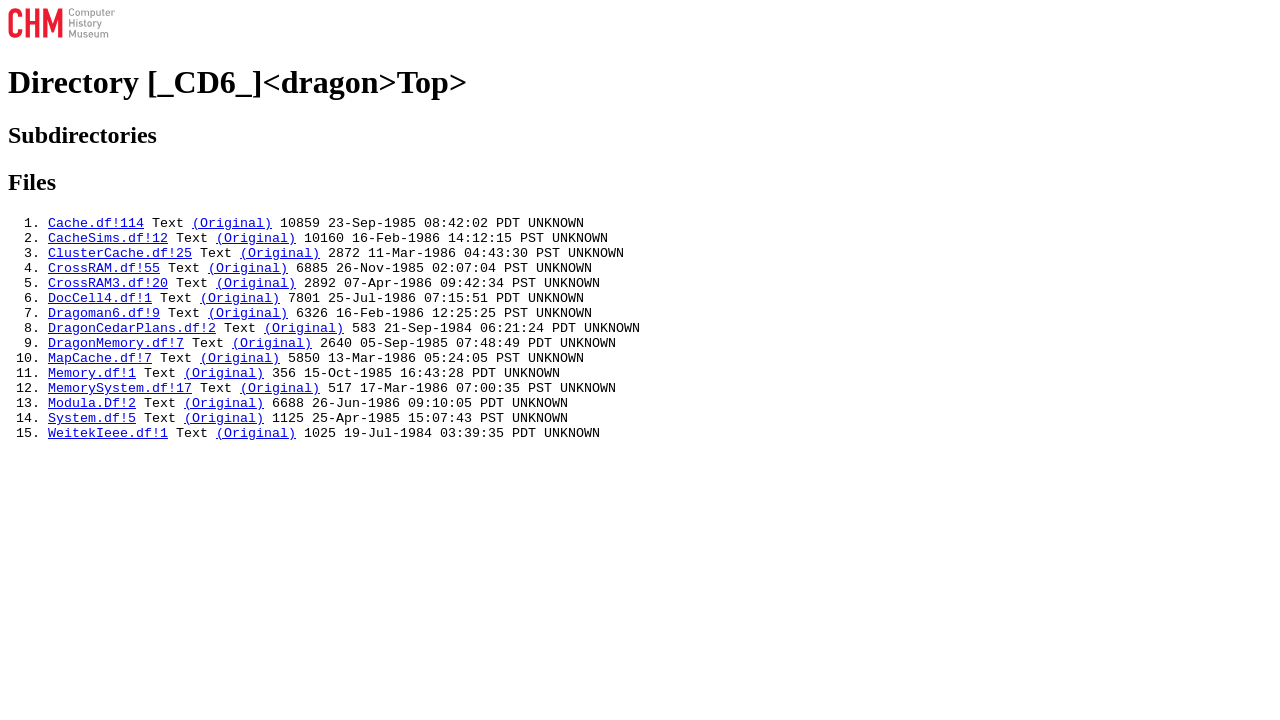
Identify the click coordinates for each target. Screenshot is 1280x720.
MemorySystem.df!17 (120, 423)
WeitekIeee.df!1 (108, 477)
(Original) (232, 225)
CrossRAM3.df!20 (108, 297)
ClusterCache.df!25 (120, 261)
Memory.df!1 (92, 405)
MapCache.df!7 (100, 387)
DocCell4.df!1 (100, 315)
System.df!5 (92, 459)
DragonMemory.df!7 (116, 369)
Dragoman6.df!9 (104, 333)
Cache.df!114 (96, 225)
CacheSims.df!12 (108, 243)
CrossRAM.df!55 (104, 279)
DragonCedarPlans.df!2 (132, 351)
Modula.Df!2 (92, 441)
